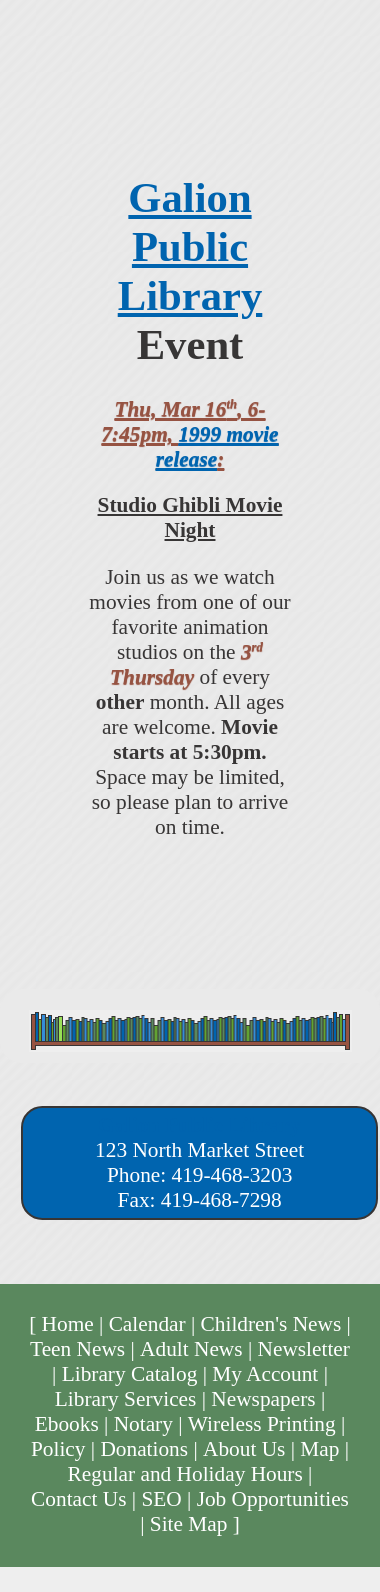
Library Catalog (130, 1374)
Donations (144, 1449)
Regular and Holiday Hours (185, 1474)
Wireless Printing (262, 1424)
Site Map (189, 1524)
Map (319, 1449)
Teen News (77, 1349)
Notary (143, 1424)
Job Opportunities (273, 1499)
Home (68, 1324)
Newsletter (304, 1349)
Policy (58, 1449)
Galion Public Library (190, 246)
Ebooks (67, 1424)
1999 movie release (217, 446)
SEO (161, 1499)
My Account (265, 1374)
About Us (244, 1449)
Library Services (126, 1399)
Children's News (271, 1324)
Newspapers (263, 1399)
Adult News (191, 1349)
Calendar (147, 1324)
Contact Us (78, 1499)
